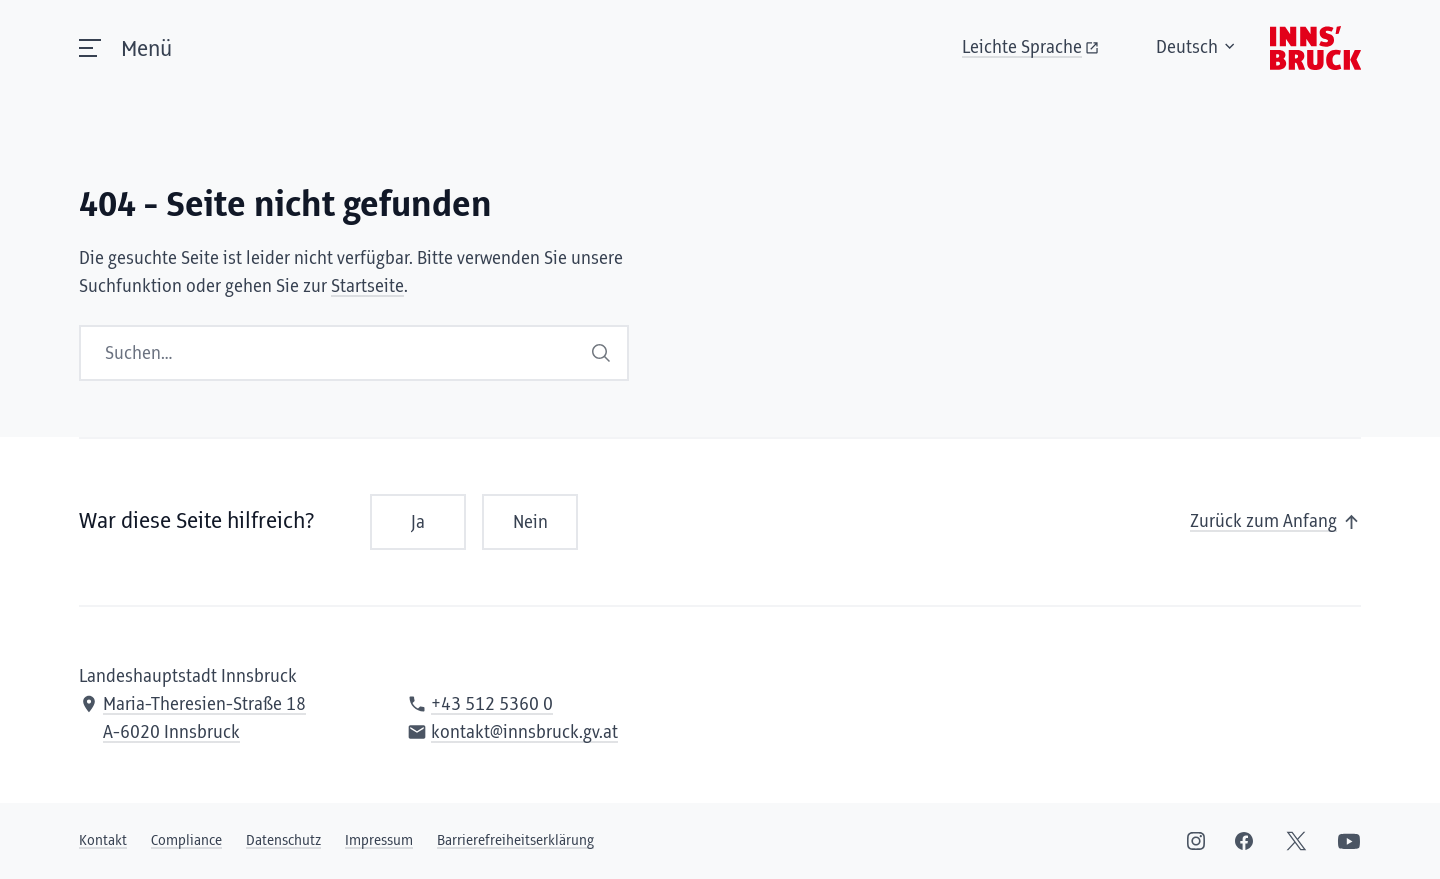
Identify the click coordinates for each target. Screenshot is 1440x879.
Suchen (601, 352)
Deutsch (1128, 68)
